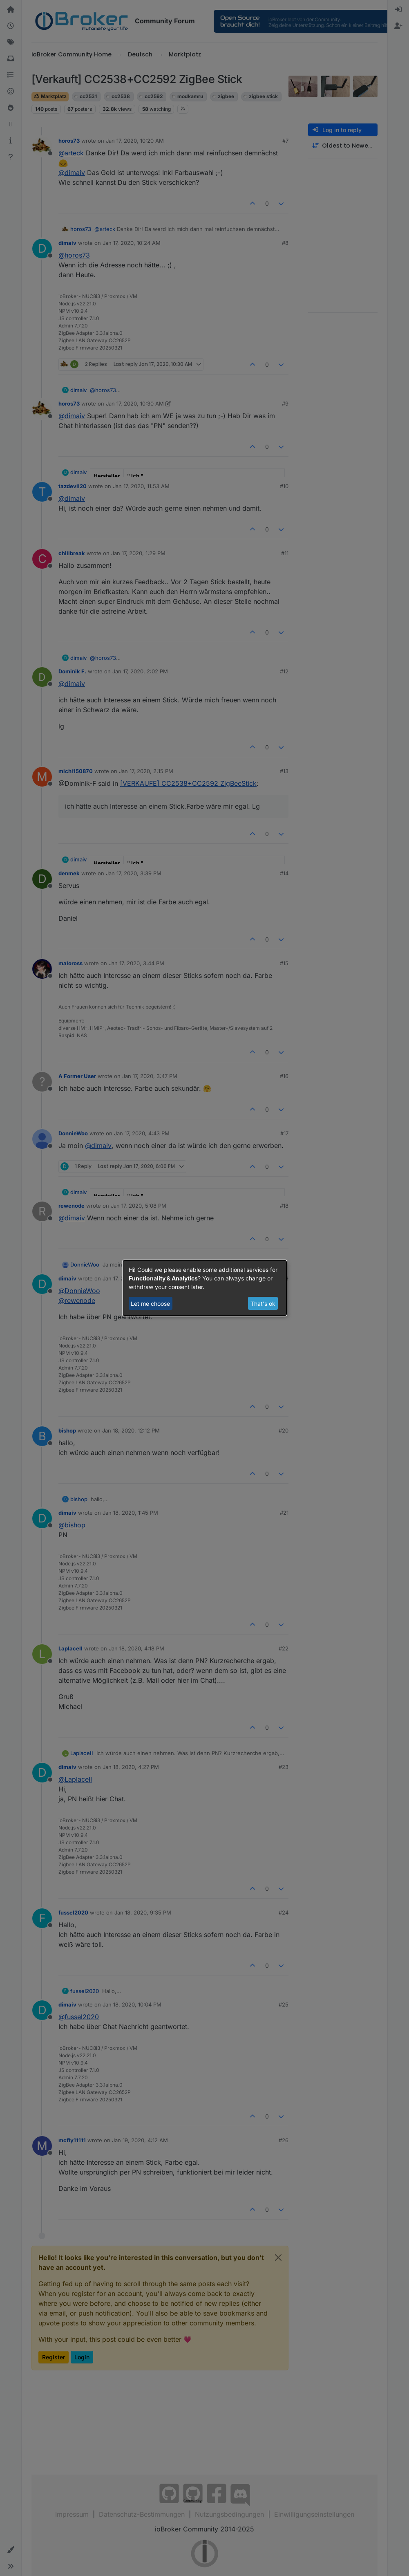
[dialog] (204, 1288)
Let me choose (150, 1303)
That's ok (262, 1303)
